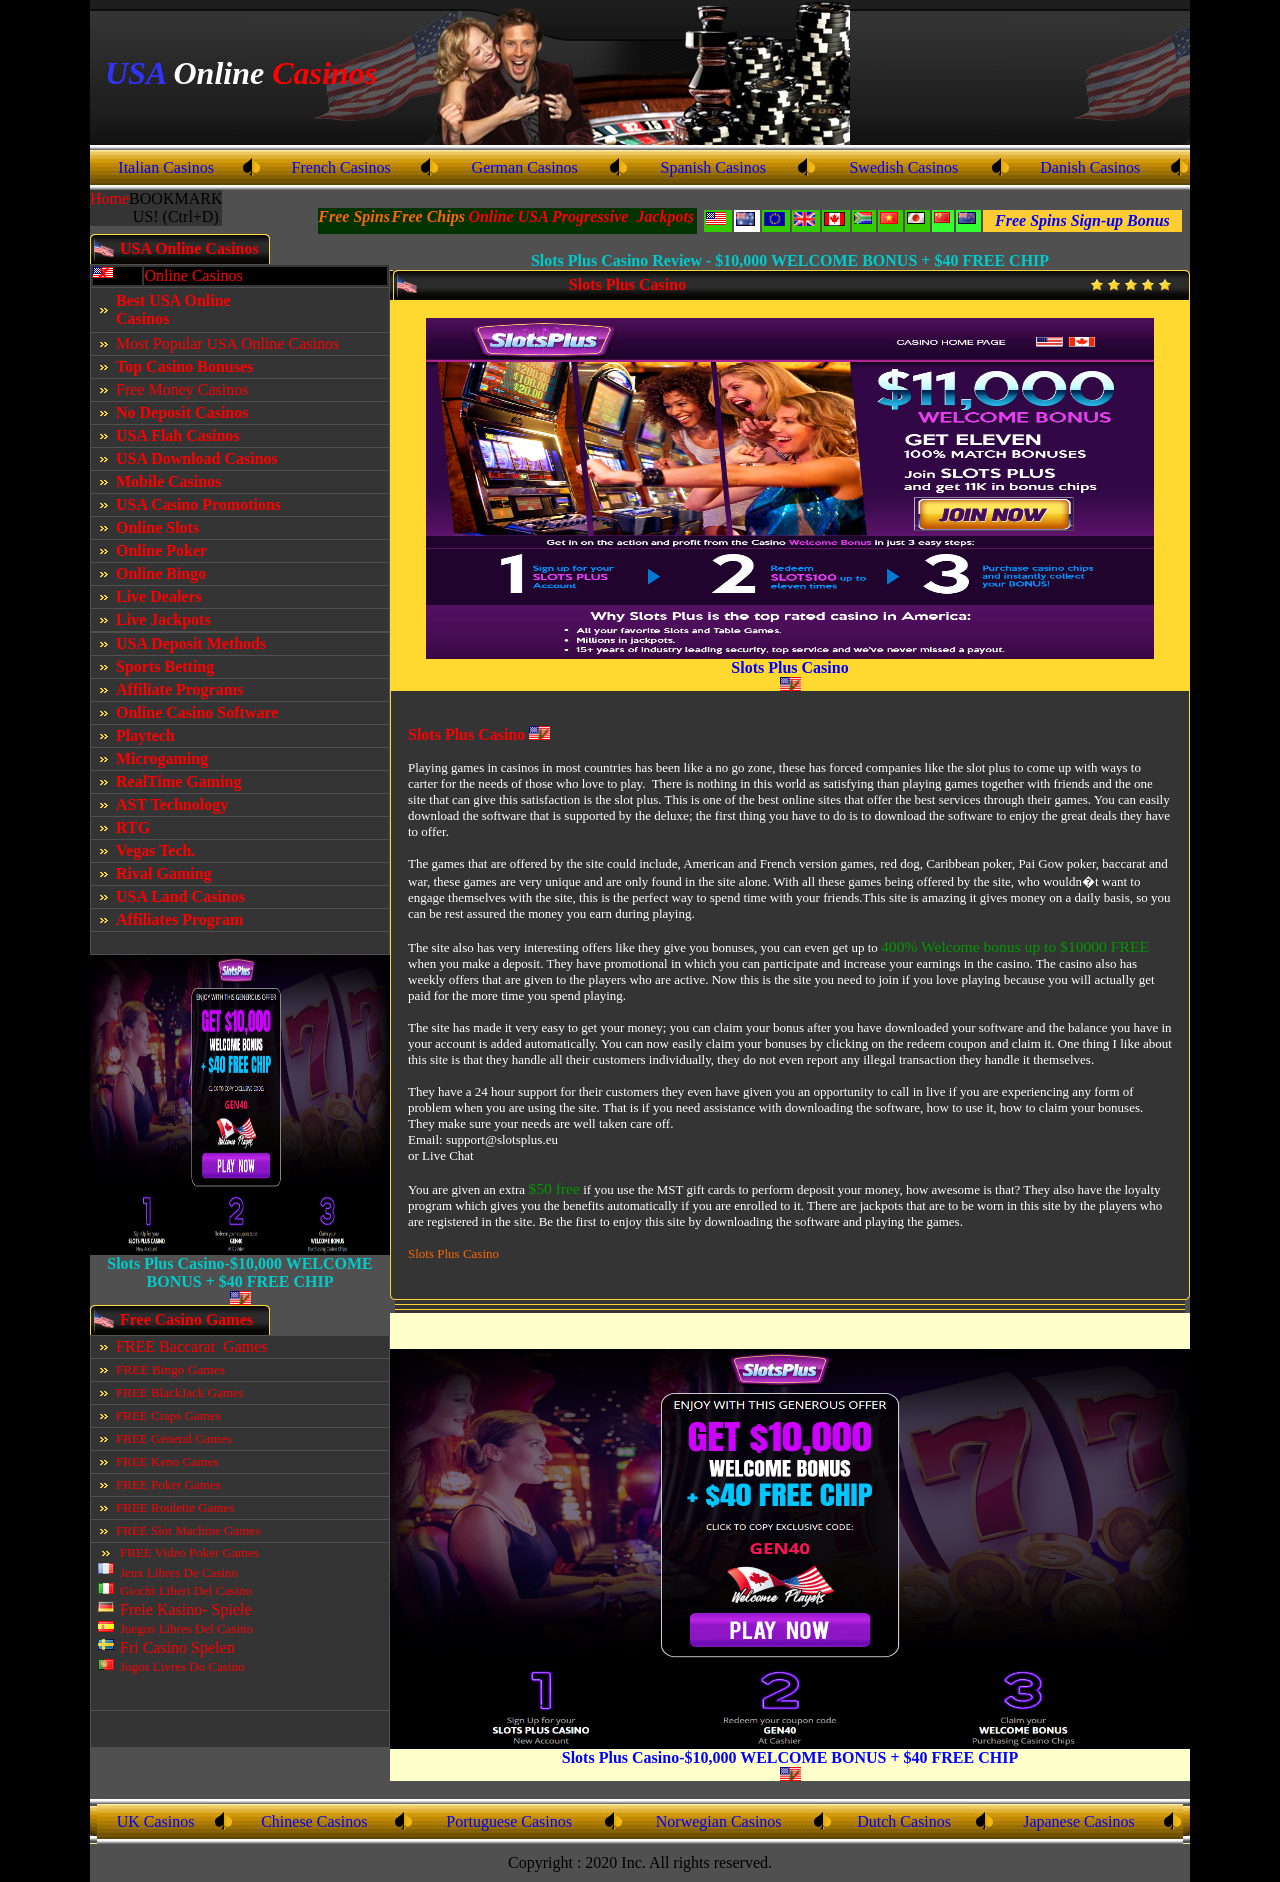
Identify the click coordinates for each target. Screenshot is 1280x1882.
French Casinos (341, 167)
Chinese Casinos (314, 1821)
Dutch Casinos (904, 1821)
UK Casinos (156, 1821)
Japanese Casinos (1079, 1821)
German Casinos (525, 167)
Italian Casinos (166, 167)
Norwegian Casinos (719, 1821)
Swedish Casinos (903, 167)
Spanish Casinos (713, 167)
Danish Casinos (1090, 167)
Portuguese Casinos (509, 1821)
